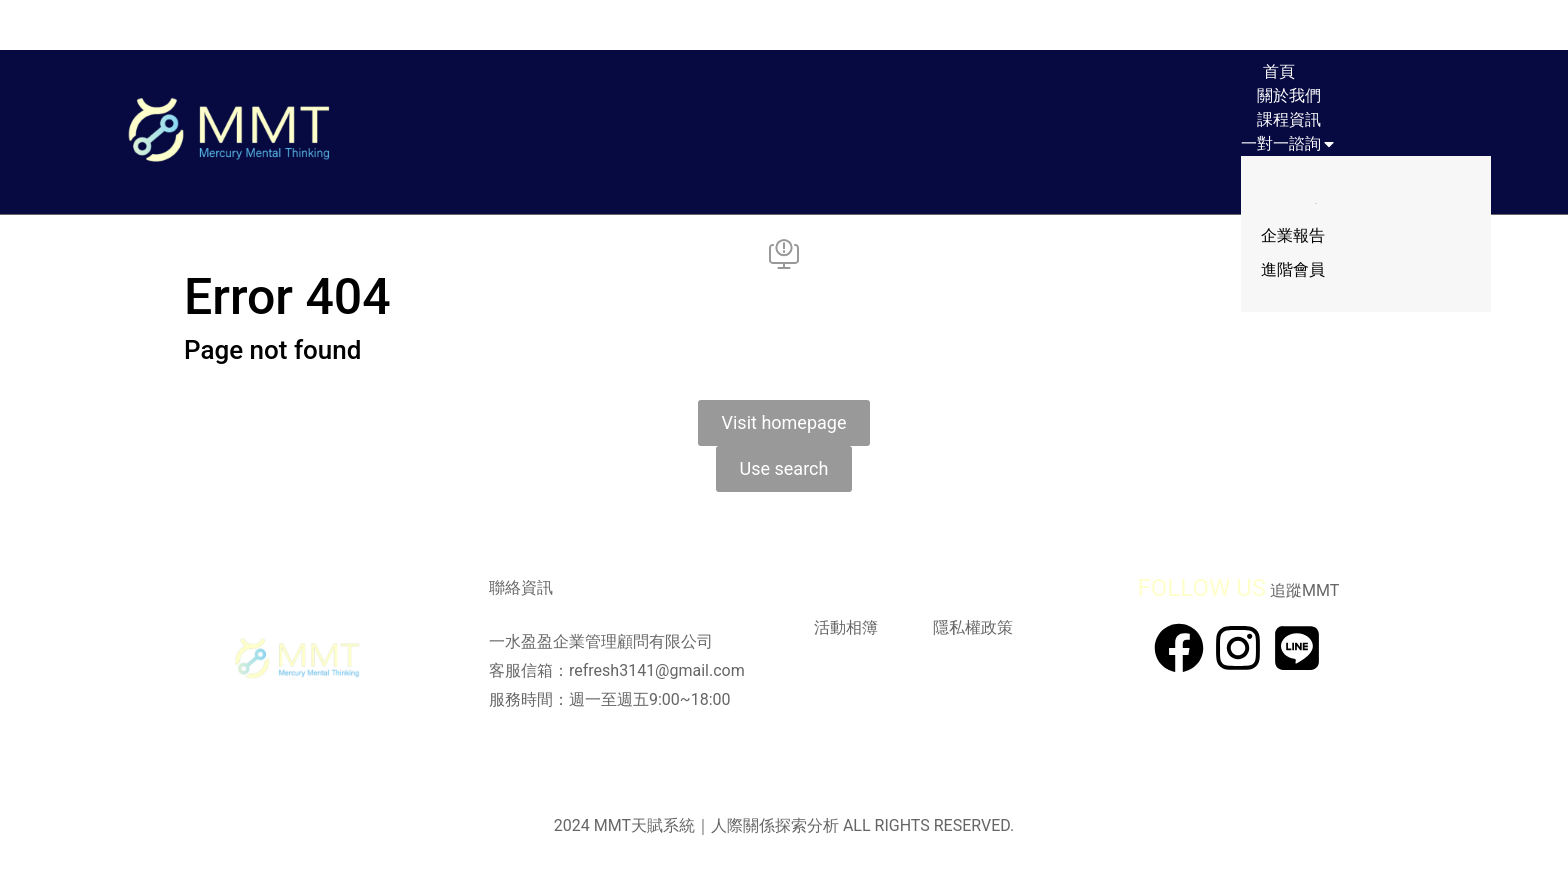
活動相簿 (846, 627)
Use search (784, 468)
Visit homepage (784, 422)
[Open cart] (1398, 25)
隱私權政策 (973, 627)
